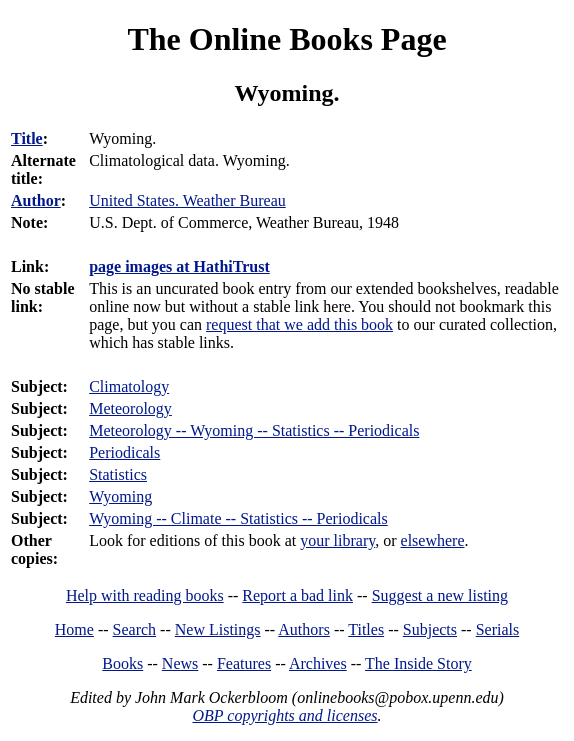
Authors (304, 629)
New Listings (218, 629)
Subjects (430, 629)
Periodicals (124, 452)
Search (135, 629)
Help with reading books (145, 595)
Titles (366, 629)
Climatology (129, 386)
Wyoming (120, 496)
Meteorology (130, 408)
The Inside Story (418, 663)
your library (337, 540)
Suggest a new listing (440, 595)
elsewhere (433, 540)
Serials (498, 629)
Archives (318, 663)
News (180, 663)
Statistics (118, 474)
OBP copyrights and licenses (284, 715)
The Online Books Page (286, 39)
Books (122, 663)
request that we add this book (299, 324)
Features (244, 663)
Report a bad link (297, 595)
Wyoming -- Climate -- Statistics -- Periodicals (238, 518)
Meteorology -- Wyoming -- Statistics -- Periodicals (254, 430)
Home (74, 629)
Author (36, 200)
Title (27, 138)
